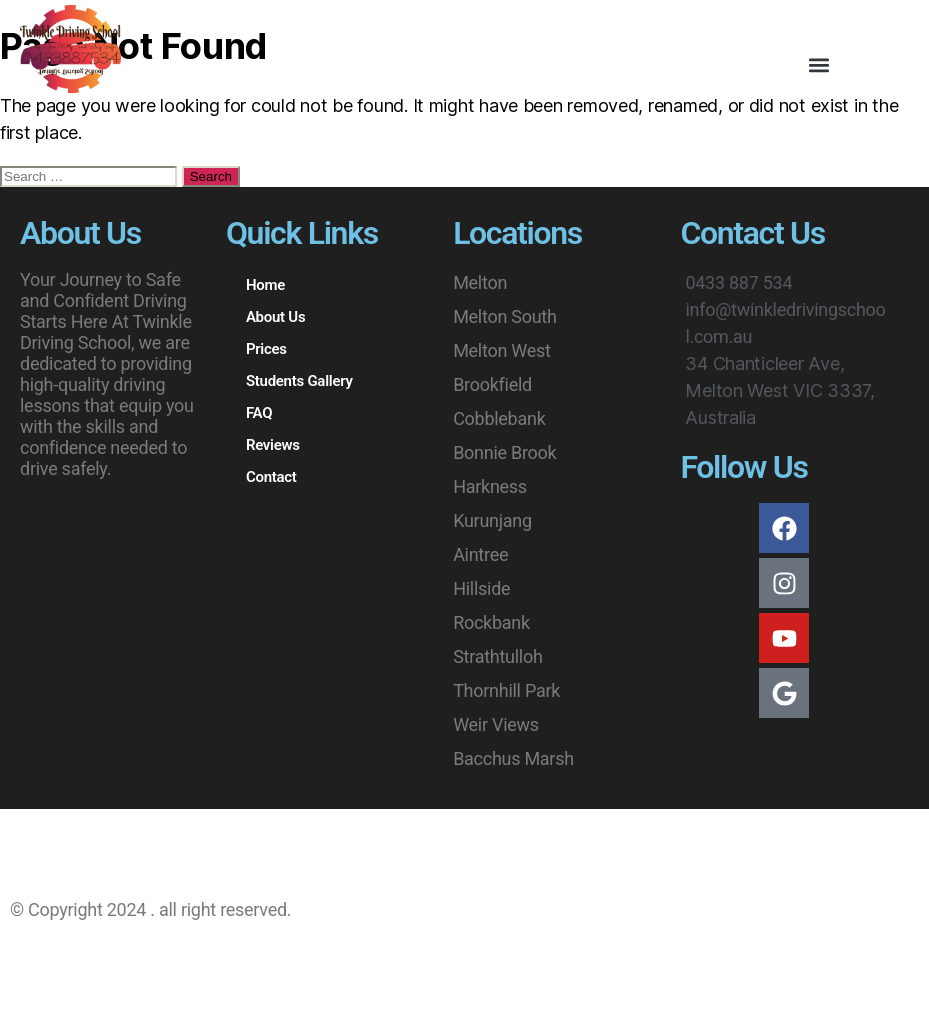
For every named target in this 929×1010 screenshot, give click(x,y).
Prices (266, 349)
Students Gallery (299, 381)
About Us (275, 317)
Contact (271, 477)
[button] (818, 65)
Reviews (273, 445)
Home (265, 285)
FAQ (259, 413)
